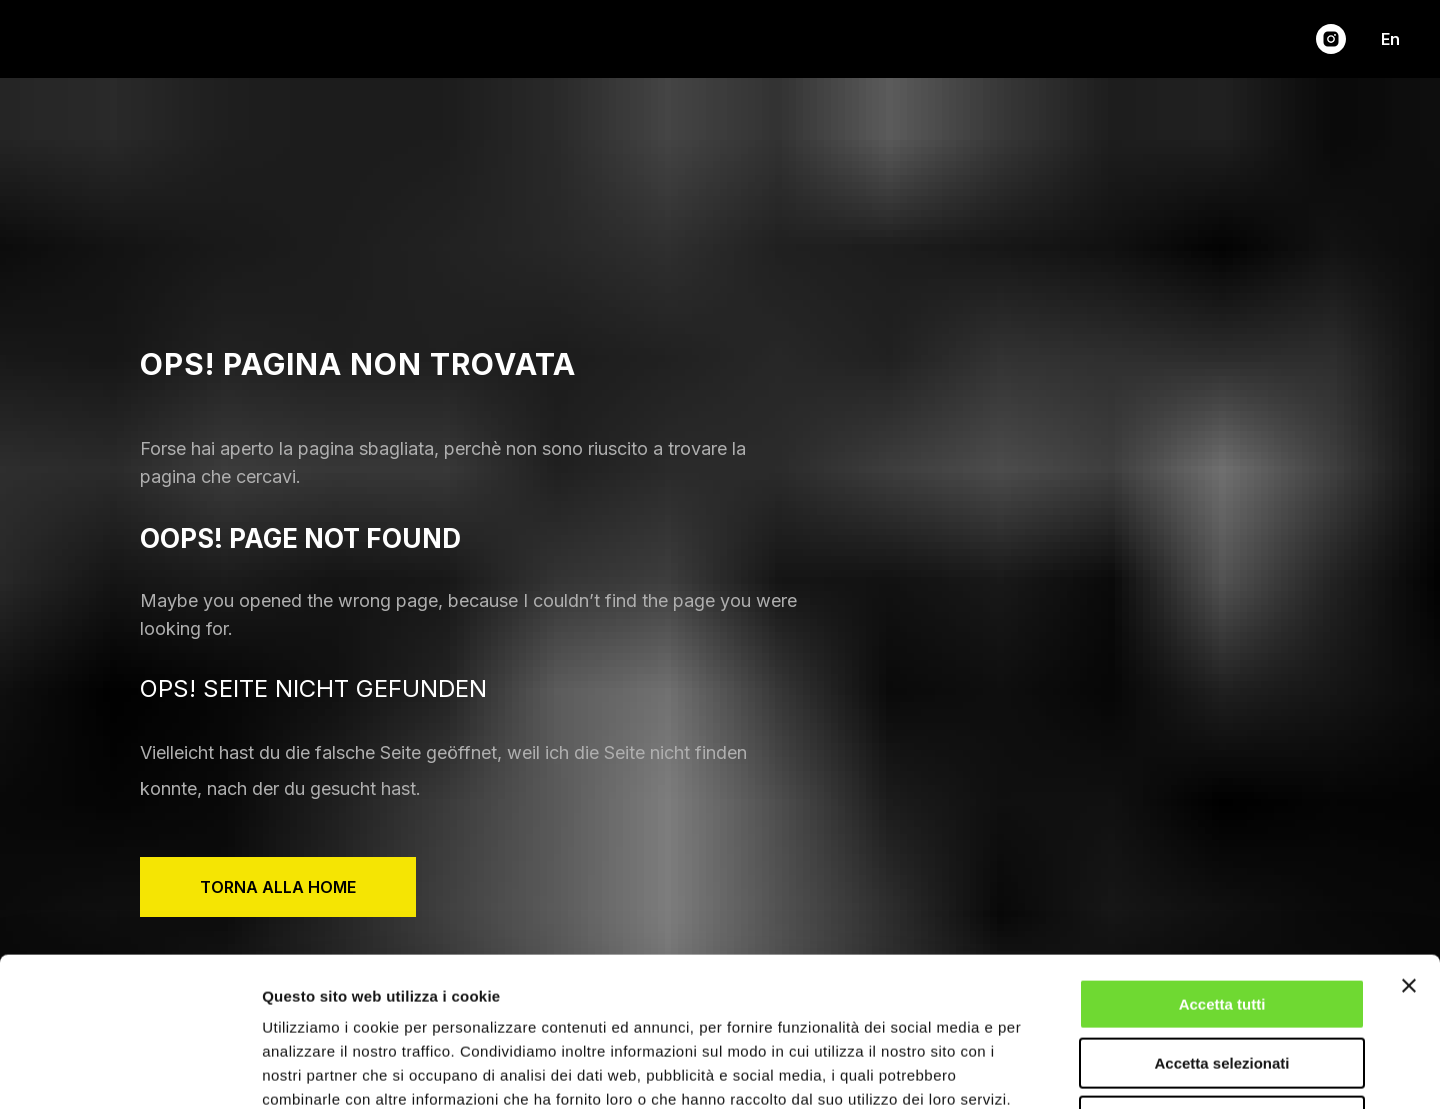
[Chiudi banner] (1409, 846)
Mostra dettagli (1052, 1069)
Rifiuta (1222, 981)
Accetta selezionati (1221, 923)
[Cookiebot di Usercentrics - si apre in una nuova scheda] (129, 1070)
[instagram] (1331, 39)
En (1390, 39)
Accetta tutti (1222, 864)
